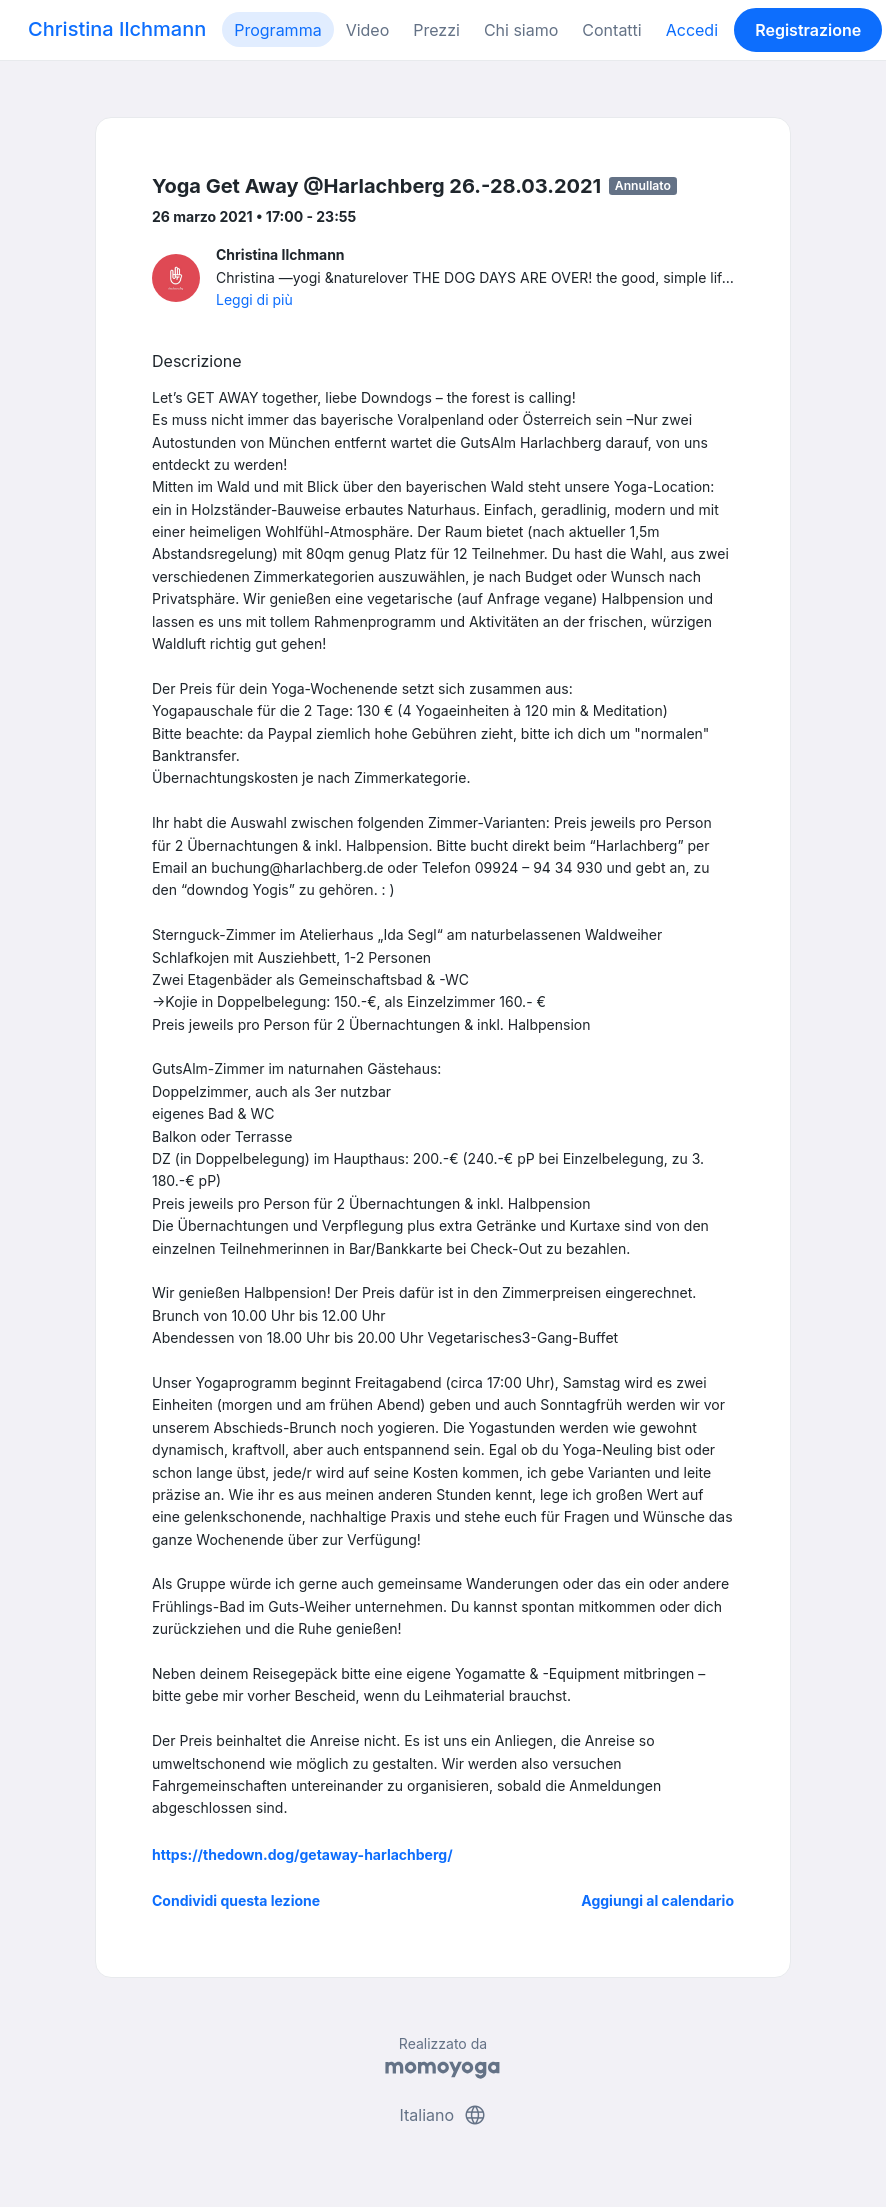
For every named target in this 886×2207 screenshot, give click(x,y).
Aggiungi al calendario (657, 1900)
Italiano (442, 2115)
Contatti (611, 30)
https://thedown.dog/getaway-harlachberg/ (302, 1854)
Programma (277, 30)
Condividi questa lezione (236, 1900)
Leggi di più (254, 299)
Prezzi (436, 30)
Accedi (692, 30)
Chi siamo (521, 30)
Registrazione (808, 30)
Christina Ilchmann (117, 29)
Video (368, 30)
